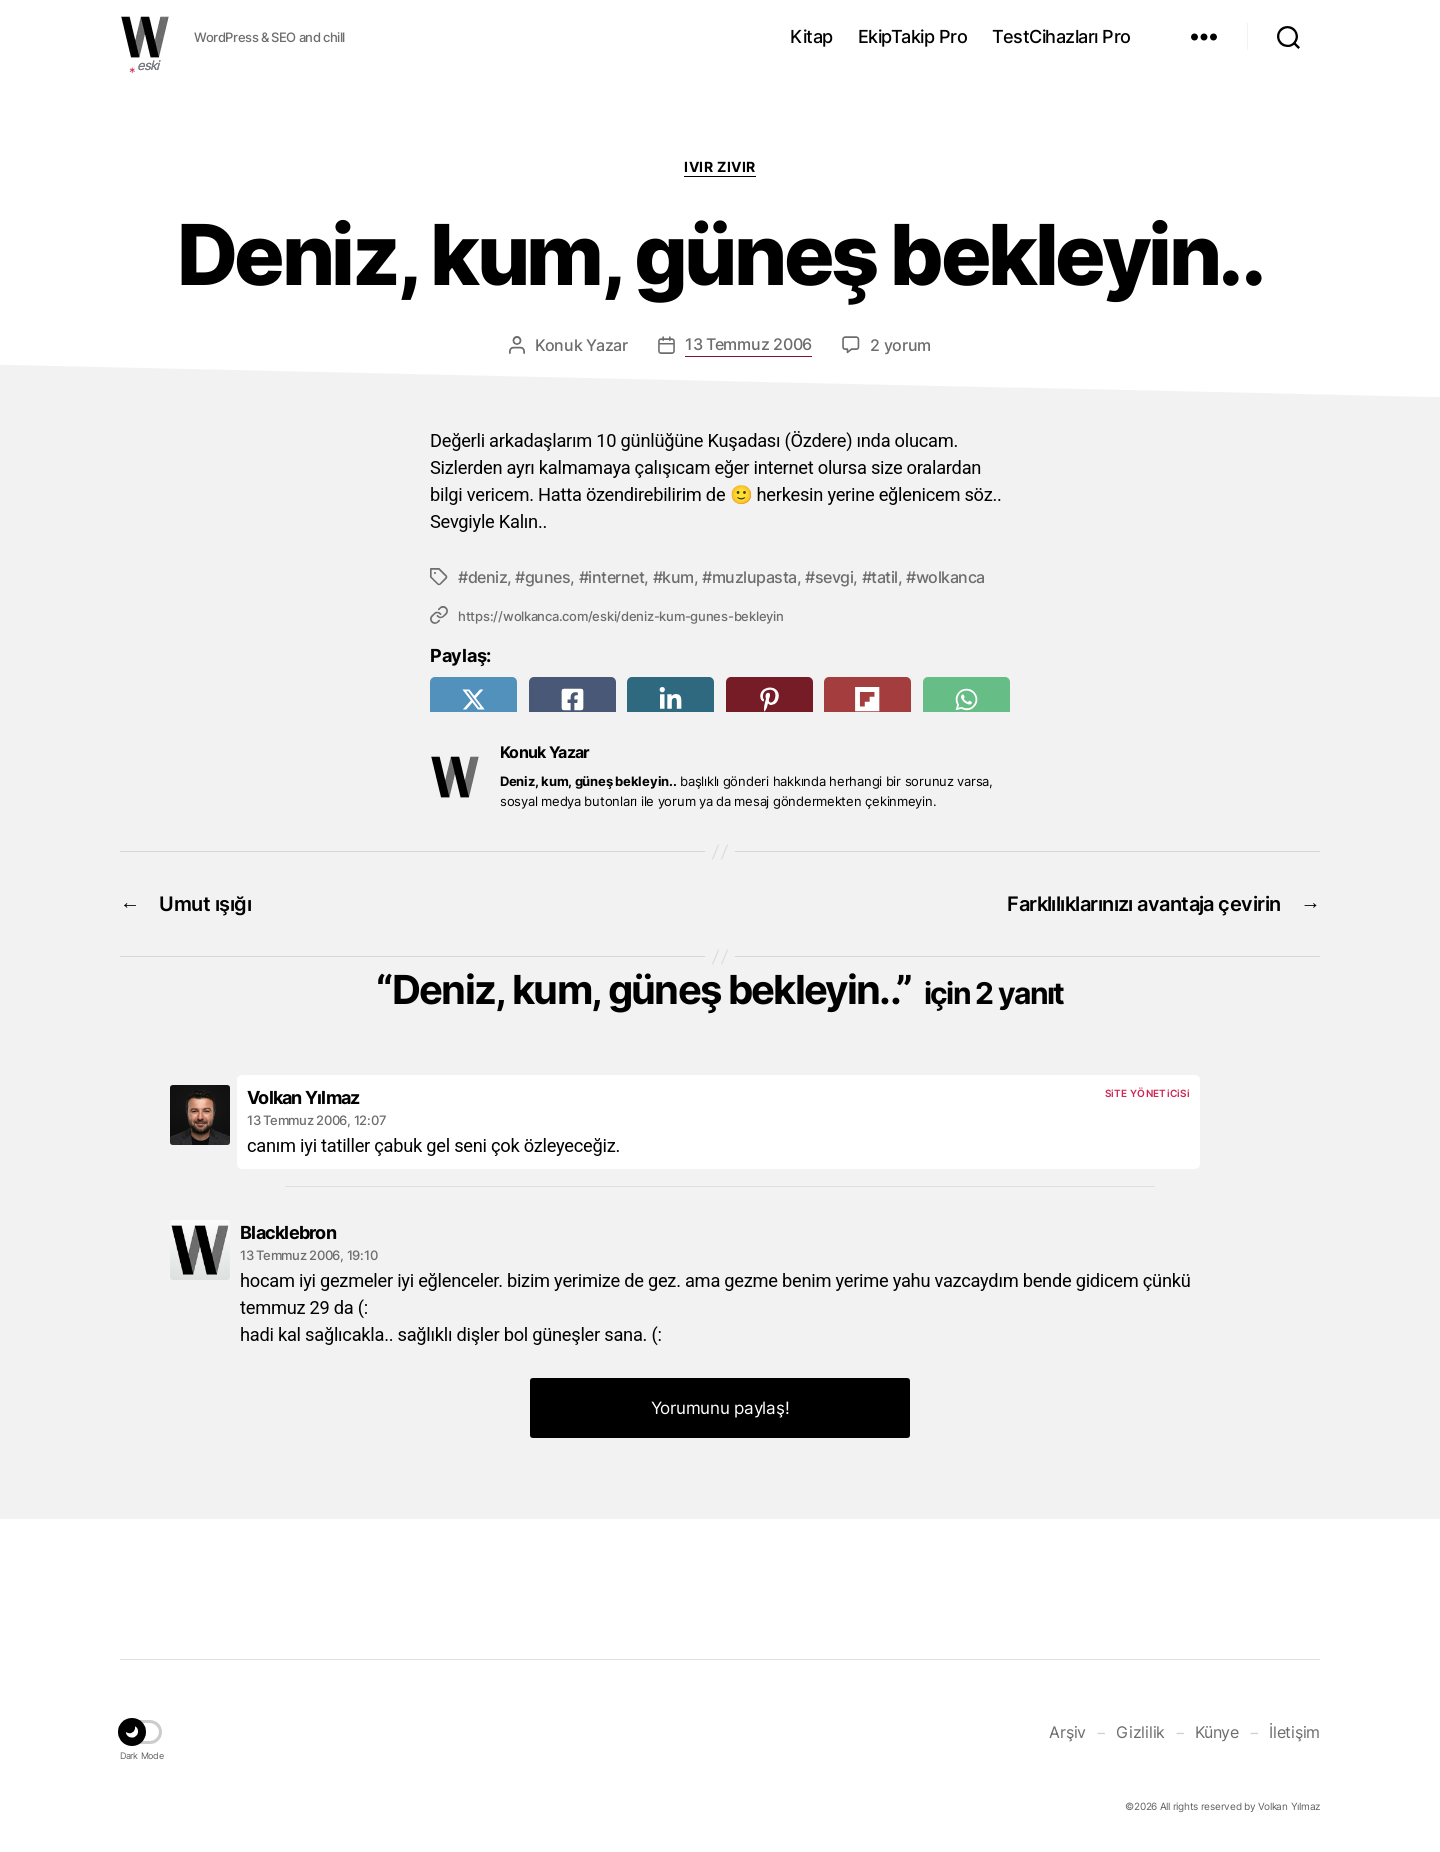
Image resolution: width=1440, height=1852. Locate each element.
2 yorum (900, 345)
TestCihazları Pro (1061, 36)
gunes (548, 577)
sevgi (834, 577)
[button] (142, 1735)
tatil (884, 577)
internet (616, 577)
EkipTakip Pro (913, 36)
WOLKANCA (145, 37)
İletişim (1294, 1732)
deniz (488, 577)
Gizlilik (1140, 1732)
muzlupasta (754, 577)
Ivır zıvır (719, 166)
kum (678, 577)
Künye (1217, 1732)
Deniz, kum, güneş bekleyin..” (728, 989)
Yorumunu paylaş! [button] (720, 1408)
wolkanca (950, 577)
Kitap (811, 36)
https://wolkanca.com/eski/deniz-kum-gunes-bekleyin (621, 616)
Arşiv (1067, 1732)
